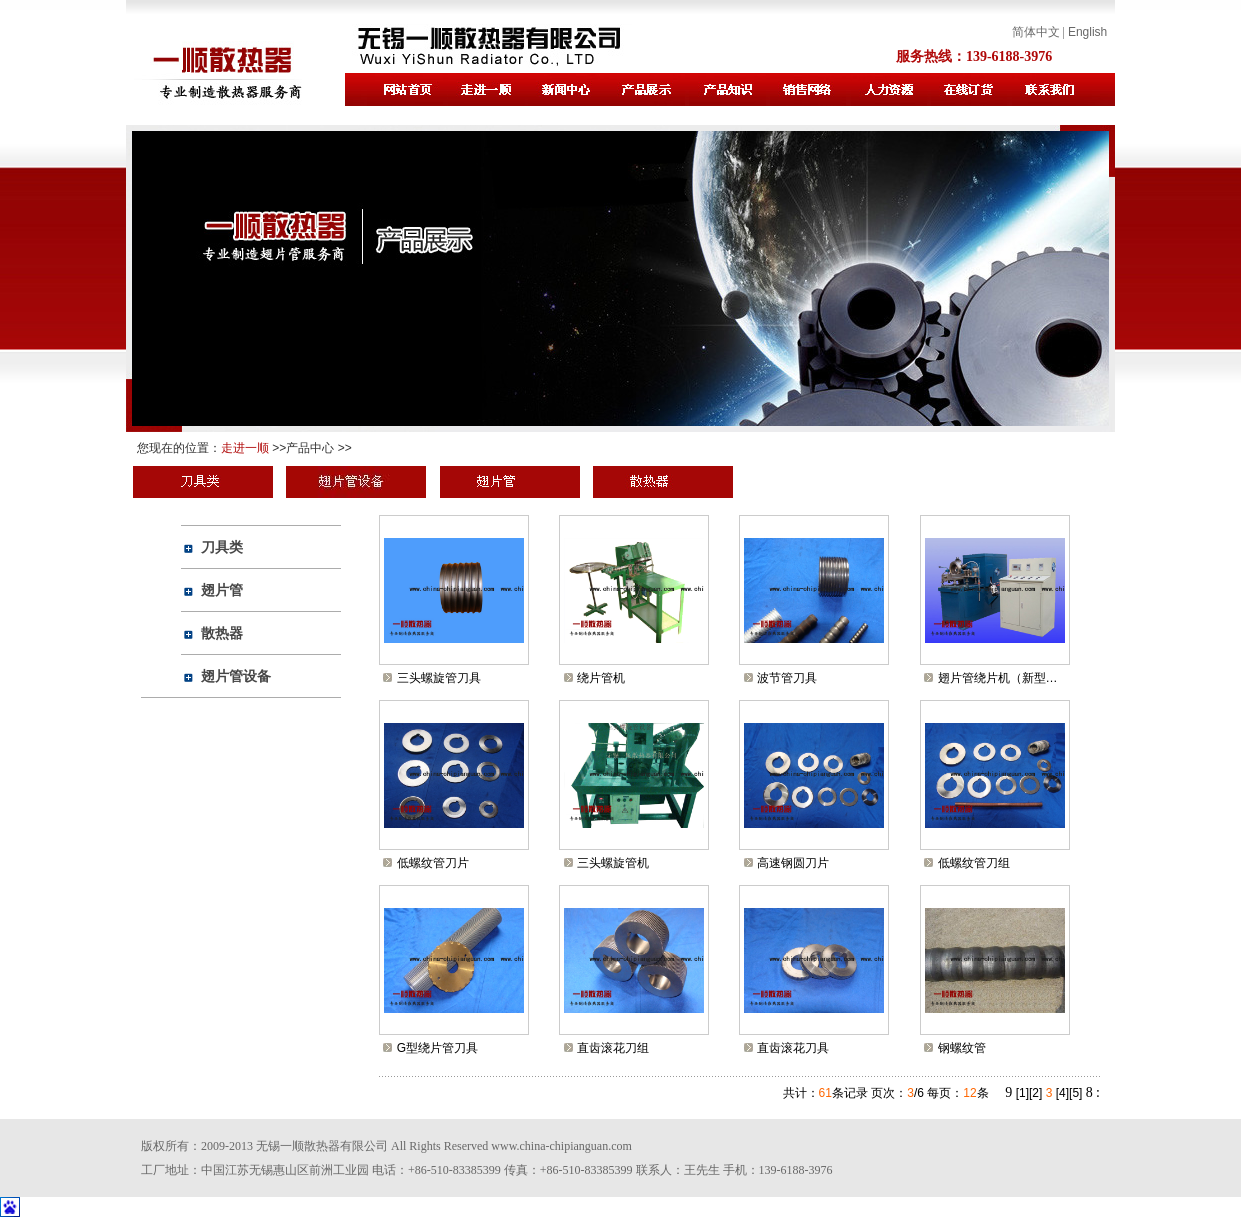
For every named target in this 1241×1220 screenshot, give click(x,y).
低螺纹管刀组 (974, 863)
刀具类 (222, 547)
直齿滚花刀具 (793, 1048)
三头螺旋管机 (613, 863)
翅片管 (222, 590)
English (1087, 32)
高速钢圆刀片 (793, 863)
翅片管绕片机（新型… (998, 678)
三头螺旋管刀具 (439, 678)
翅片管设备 (236, 676)
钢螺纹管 (962, 1048)
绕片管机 (601, 678)
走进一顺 (245, 448)
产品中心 (310, 448)
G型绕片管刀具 (437, 1048)
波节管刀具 (787, 678)
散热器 (222, 633)
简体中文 (1036, 32)
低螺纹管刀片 (433, 863)
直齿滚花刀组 (613, 1048)
